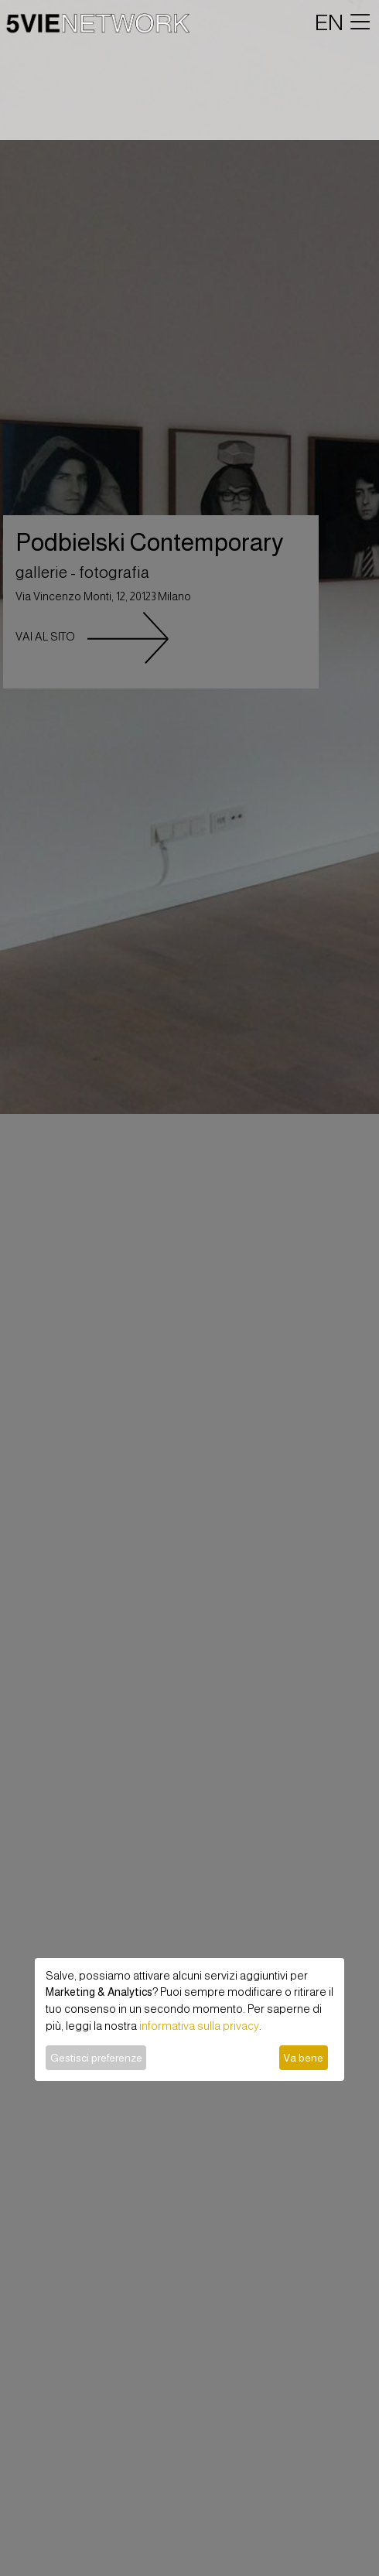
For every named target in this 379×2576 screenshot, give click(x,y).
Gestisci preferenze (96, 2058)
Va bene (303, 2058)
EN (329, 22)
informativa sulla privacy (199, 2026)
